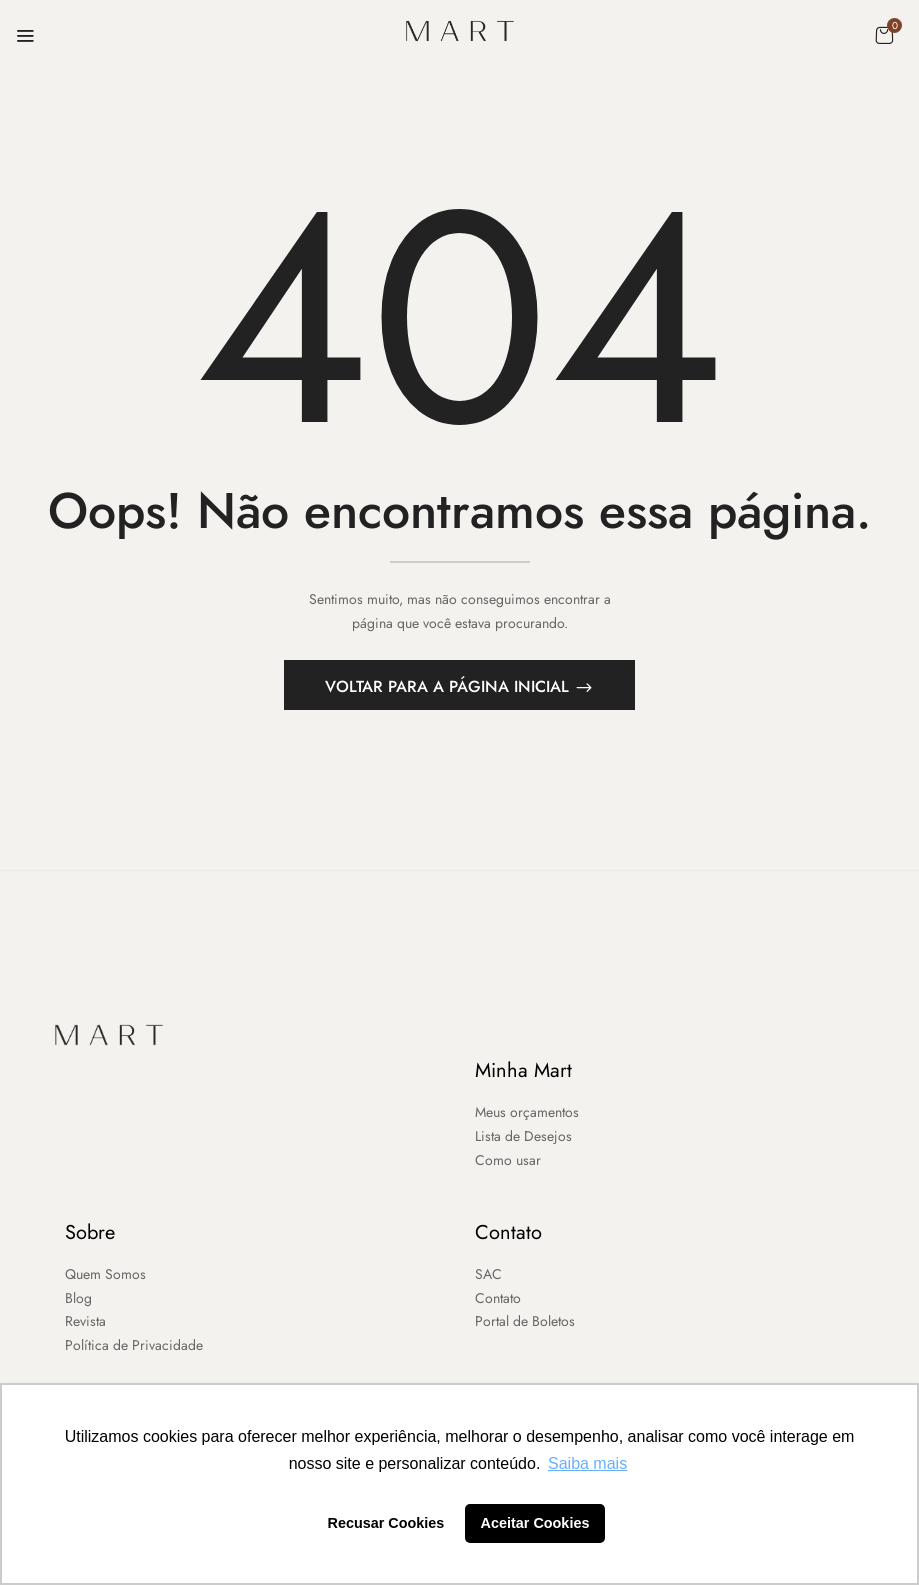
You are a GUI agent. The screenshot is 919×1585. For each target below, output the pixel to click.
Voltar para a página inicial (449, 692)
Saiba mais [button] (587, 1463)
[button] (884, 35)
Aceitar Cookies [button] (535, 1523)
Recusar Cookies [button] (386, 1523)
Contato (508, 1237)
